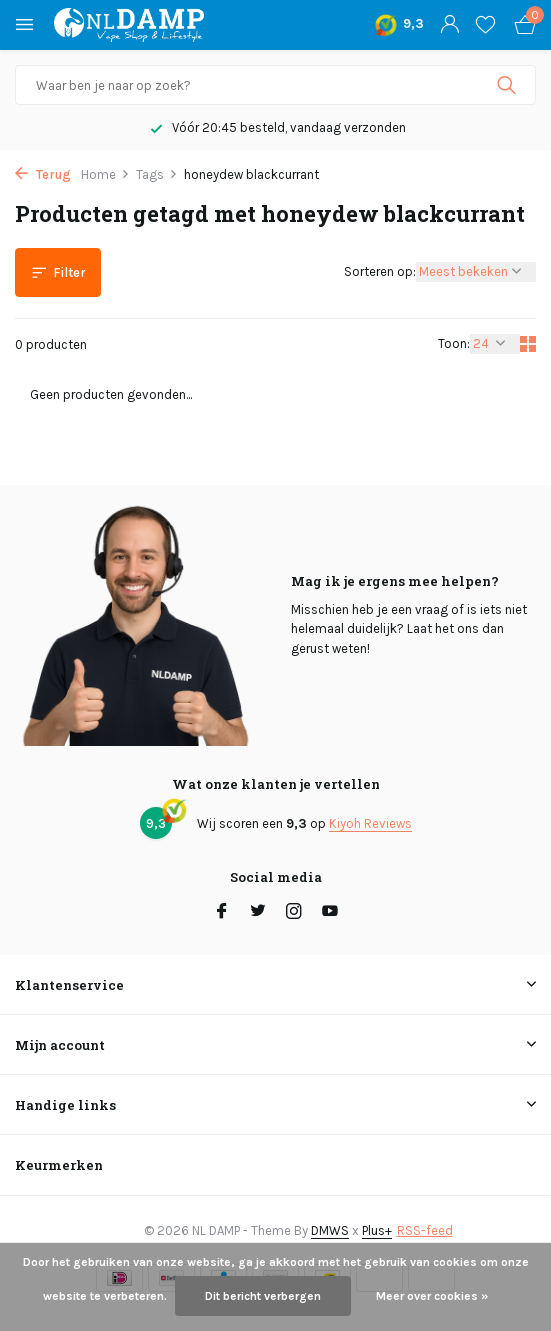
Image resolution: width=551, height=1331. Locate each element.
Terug (43, 174)
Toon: (454, 343)
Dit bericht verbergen (263, 1296)
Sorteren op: (380, 271)
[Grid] (528, 344)
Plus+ (377, 1230)
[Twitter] (258, 913)
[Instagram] (294, 913)
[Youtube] (330, 913)
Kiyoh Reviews (370, 823)
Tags (157, 174)
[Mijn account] (449, 25)
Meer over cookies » (432, 1296)
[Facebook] (222, 913)
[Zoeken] (275, 85)
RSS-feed (425, 1230)
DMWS (330, 1230)
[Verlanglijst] (485, 25)
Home (105, 174)
